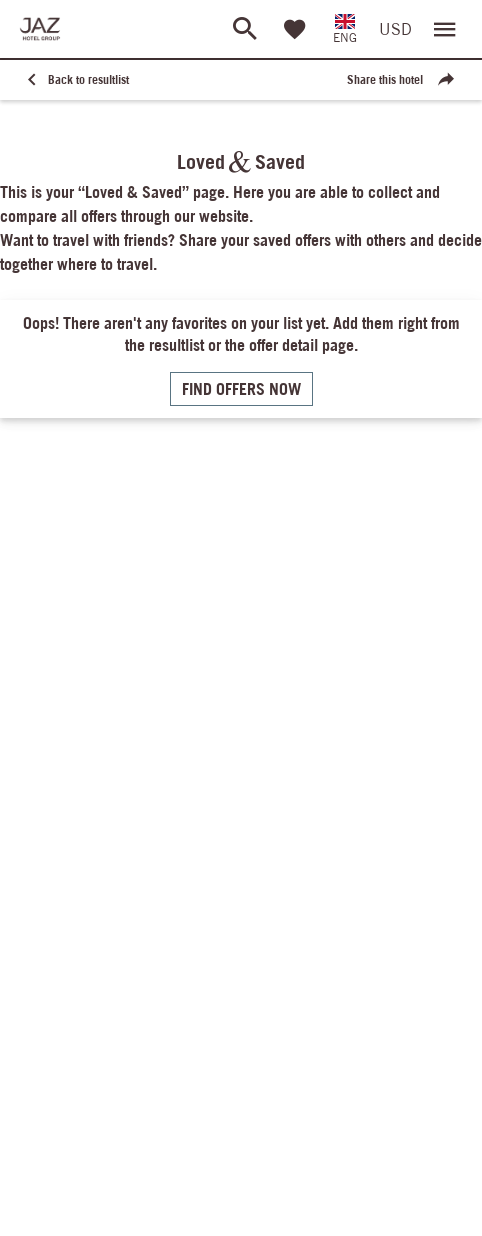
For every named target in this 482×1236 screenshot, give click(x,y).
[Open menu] (445, 29)
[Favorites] (295, 29)
